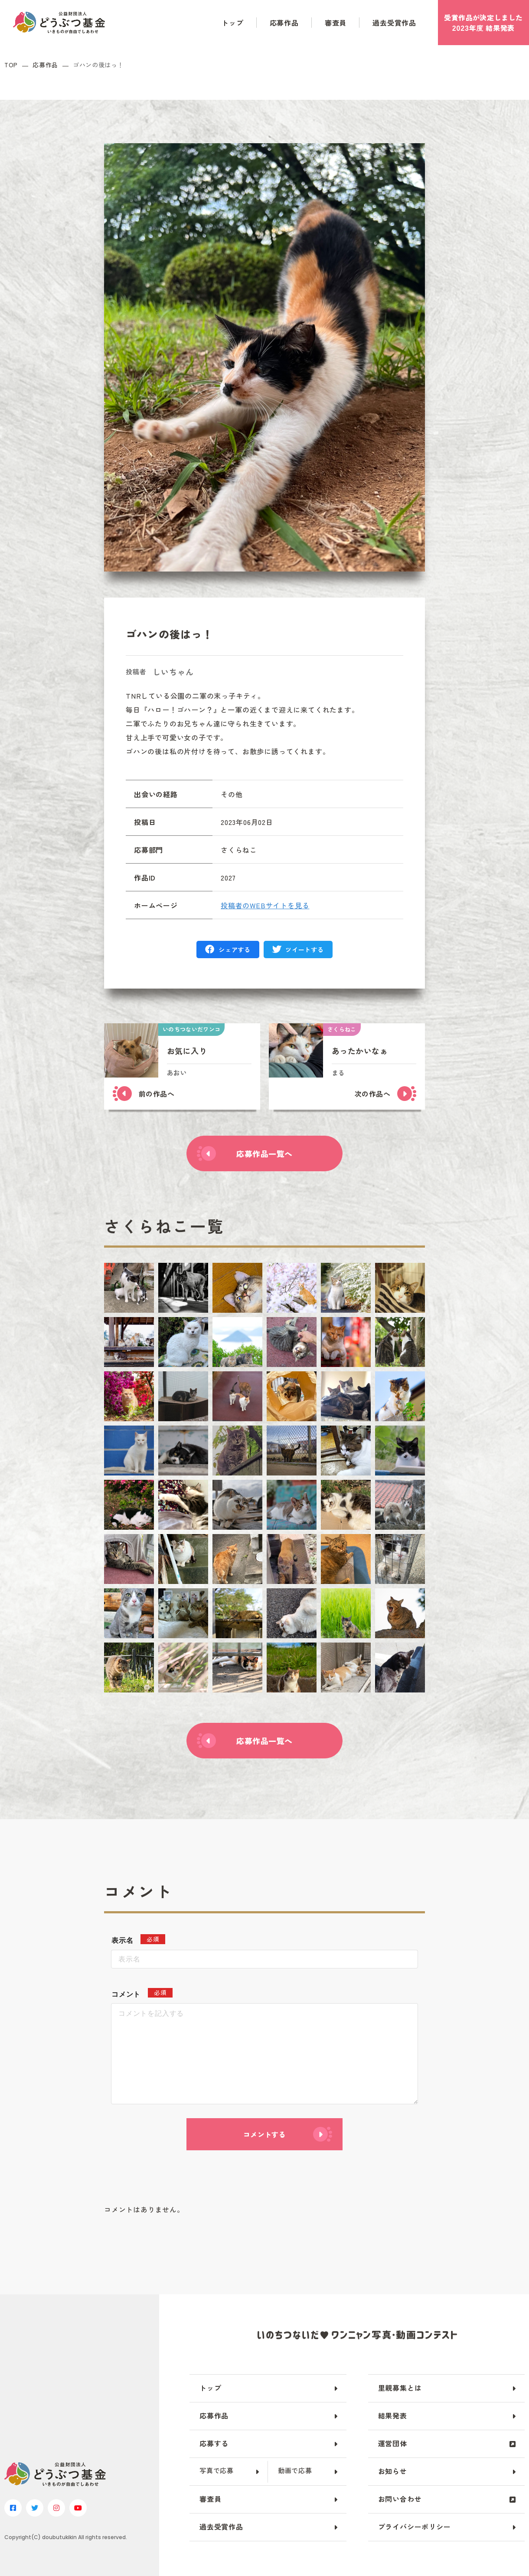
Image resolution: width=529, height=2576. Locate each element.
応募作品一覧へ (264, 1153)
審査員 (335, 22)
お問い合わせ (400, 2499)
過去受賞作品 (394, 22)
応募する (214, 2443)
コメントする (264, 2134)
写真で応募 (216, 2470)
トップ (232, 22)
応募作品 (284, 22)
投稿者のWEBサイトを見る (265, 905)
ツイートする (304, 949)
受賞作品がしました (483, 22)
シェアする (235, 949)
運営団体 (392, 2443)
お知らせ (392, 2471)
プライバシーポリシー (414, 2526)
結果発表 (392, 2415)
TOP (11, 65)
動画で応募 (295, 2470)
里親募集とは (400, 2387)
